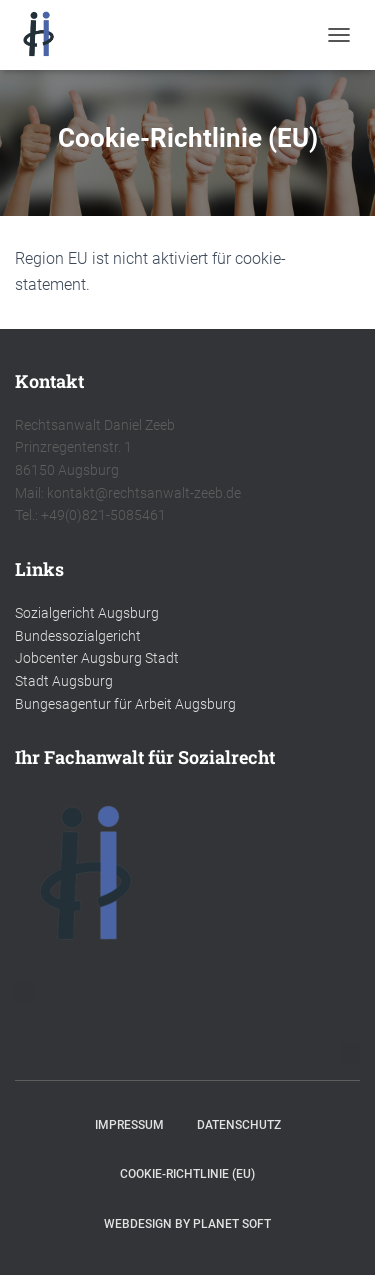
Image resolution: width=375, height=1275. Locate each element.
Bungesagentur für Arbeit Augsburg (125, 704)
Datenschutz (239, 1125)
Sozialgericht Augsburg (87, 613)
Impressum (129, 1125)
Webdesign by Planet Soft (187, 1224)
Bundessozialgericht (78, 636)
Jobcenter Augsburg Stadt (97, 658)
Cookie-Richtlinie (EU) (187, 1174)
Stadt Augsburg (64, 681)
